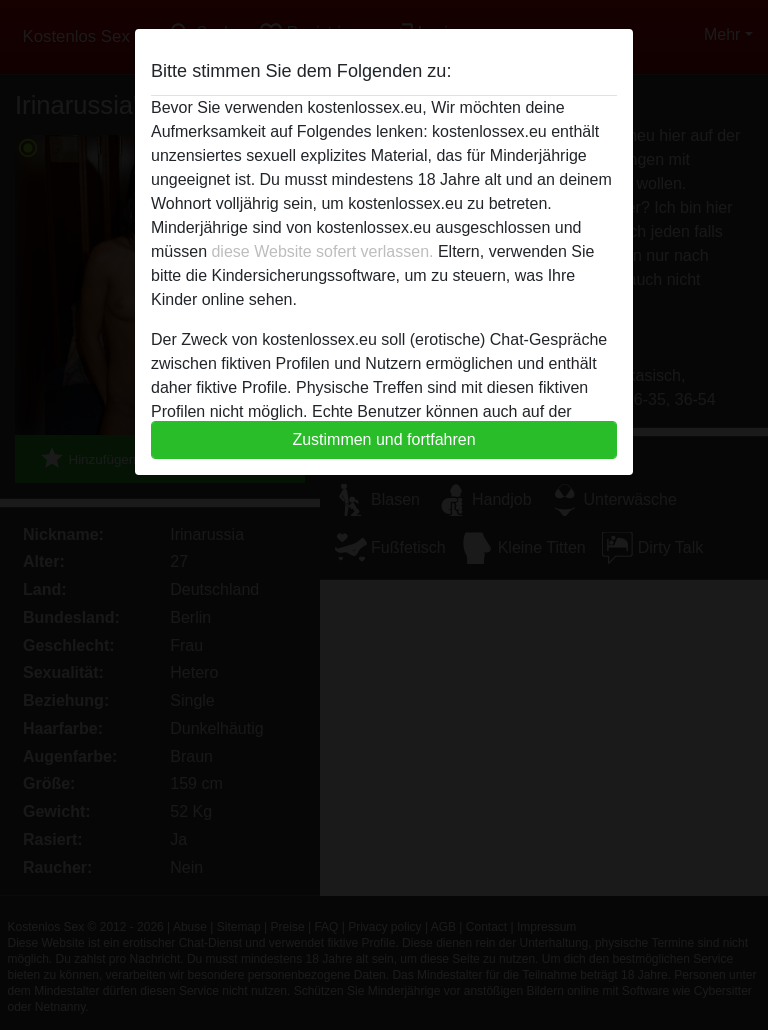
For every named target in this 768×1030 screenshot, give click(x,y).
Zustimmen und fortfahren (383, 439)
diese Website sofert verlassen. (322, 251)
